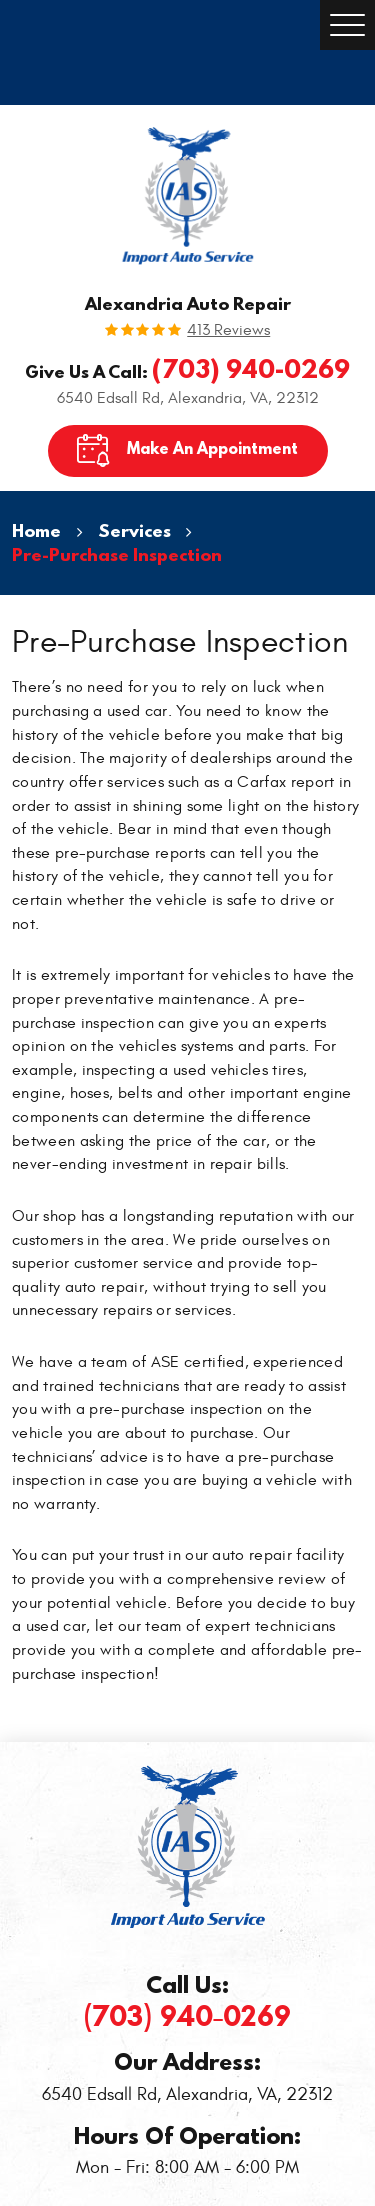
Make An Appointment (212, 448)
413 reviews (228, 331)
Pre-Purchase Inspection (117, 554)
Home (36, 530)
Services (135, 530)
